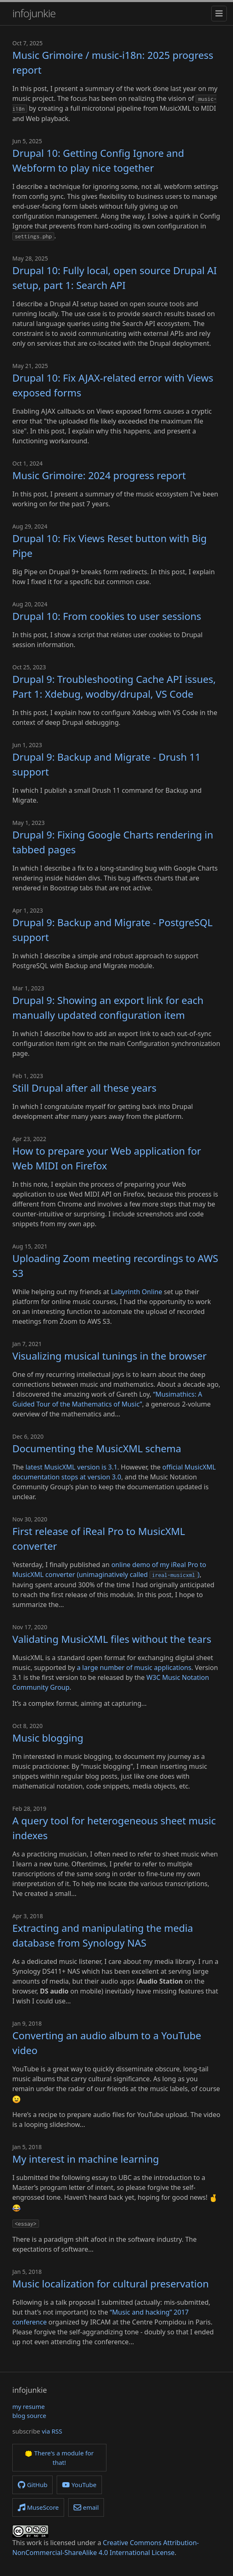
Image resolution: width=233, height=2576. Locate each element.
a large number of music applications (134, 1667)
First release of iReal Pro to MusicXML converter (98, 1538)
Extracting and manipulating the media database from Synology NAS (102, 1935)
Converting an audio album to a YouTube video (106, 2043)
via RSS (52, 2431)
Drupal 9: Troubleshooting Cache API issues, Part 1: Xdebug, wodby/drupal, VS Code (114, 686)
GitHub (32, 2485)
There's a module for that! (59, 2458)
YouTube (79, 2485)
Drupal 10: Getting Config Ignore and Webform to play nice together (98, 160)
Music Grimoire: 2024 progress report (99, 475)
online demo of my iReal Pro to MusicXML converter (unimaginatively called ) (109, 1569)
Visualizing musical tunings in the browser (109, 1356)
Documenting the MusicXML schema (96, 1448)
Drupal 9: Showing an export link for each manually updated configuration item (107, 1007)
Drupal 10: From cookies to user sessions (106, 616)
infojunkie (33, 13)
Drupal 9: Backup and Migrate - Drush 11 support (106, 764)
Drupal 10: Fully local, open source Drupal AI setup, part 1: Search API (114, 277)
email (86, 2507)
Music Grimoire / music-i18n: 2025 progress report (112, 62)
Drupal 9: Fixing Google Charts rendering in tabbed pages (112, 842)
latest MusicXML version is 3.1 (71, 1467)
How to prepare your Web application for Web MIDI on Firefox (106, 1158)
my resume (28, 2406)
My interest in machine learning (85, 2159)
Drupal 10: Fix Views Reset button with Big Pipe (109, 545)
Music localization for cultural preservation (110, 2283)
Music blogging (47, 1738)
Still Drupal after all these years (84, 1088)
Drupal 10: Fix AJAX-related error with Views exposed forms (112, 385)
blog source (29, 2415)
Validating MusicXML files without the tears (111, 1639)
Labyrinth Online (136, 1291)
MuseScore (38, 2507)
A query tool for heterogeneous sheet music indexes (114, 1828)
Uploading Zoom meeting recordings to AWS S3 (115, 1265)
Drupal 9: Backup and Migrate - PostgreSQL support (112, 929)
